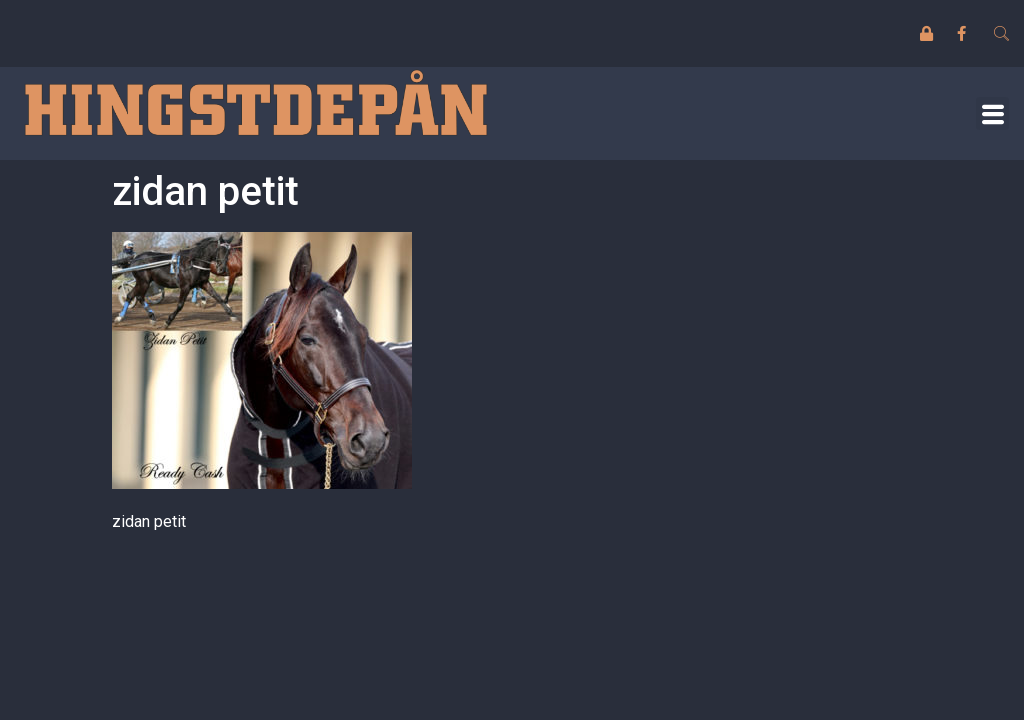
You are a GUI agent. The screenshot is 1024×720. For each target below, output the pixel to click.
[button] (992, 113)
